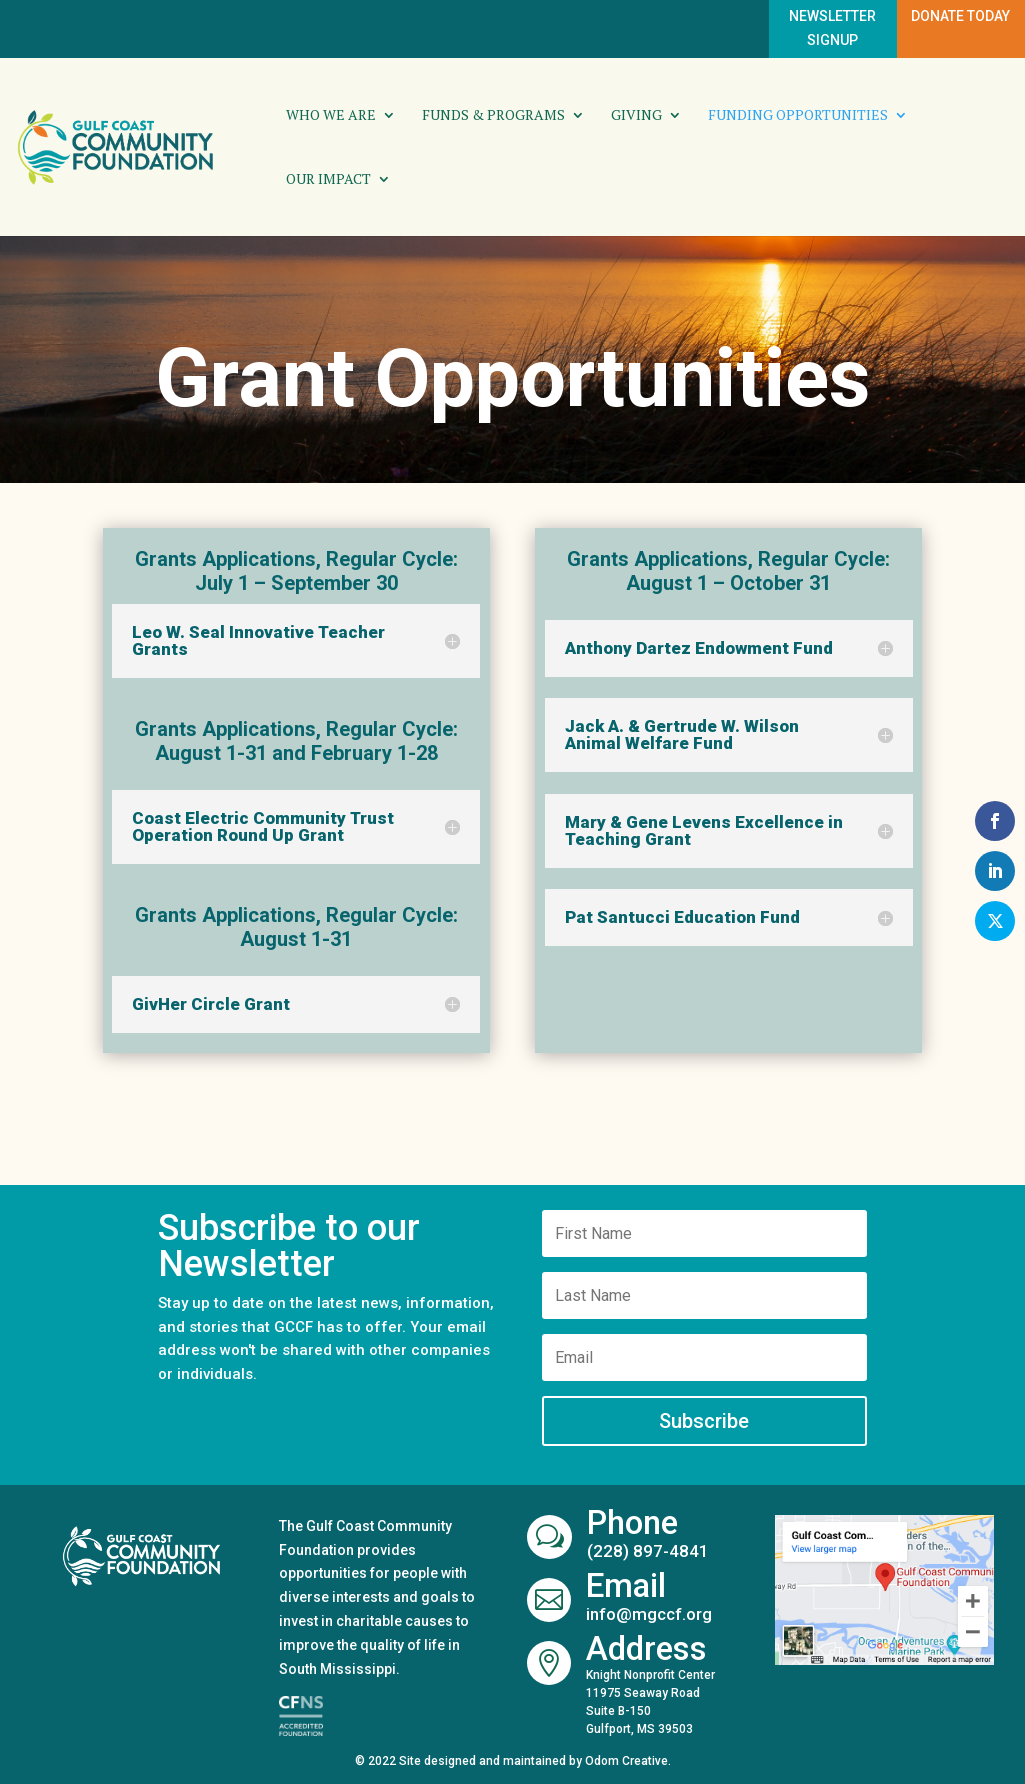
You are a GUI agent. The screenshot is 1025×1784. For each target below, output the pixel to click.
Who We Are (331, 116)
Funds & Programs (493, 116)
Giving (636, 116)
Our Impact (328, 180)
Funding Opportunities (798, 116)
